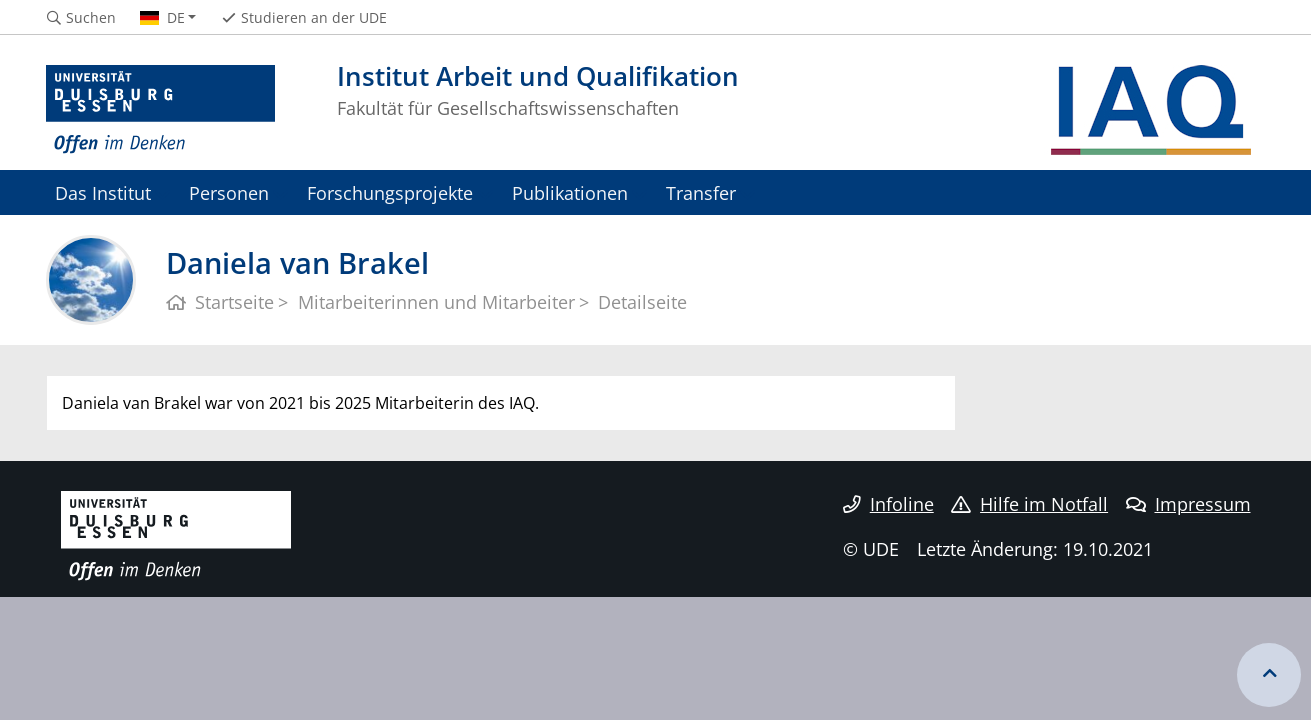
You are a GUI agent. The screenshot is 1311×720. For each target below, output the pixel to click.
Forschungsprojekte (390, 192)
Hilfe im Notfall (1029, 504)
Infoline (888, 504)
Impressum (1188, 504)
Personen (229, 192)
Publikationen (570, 192)
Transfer (701, 192)
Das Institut (103, 192)
